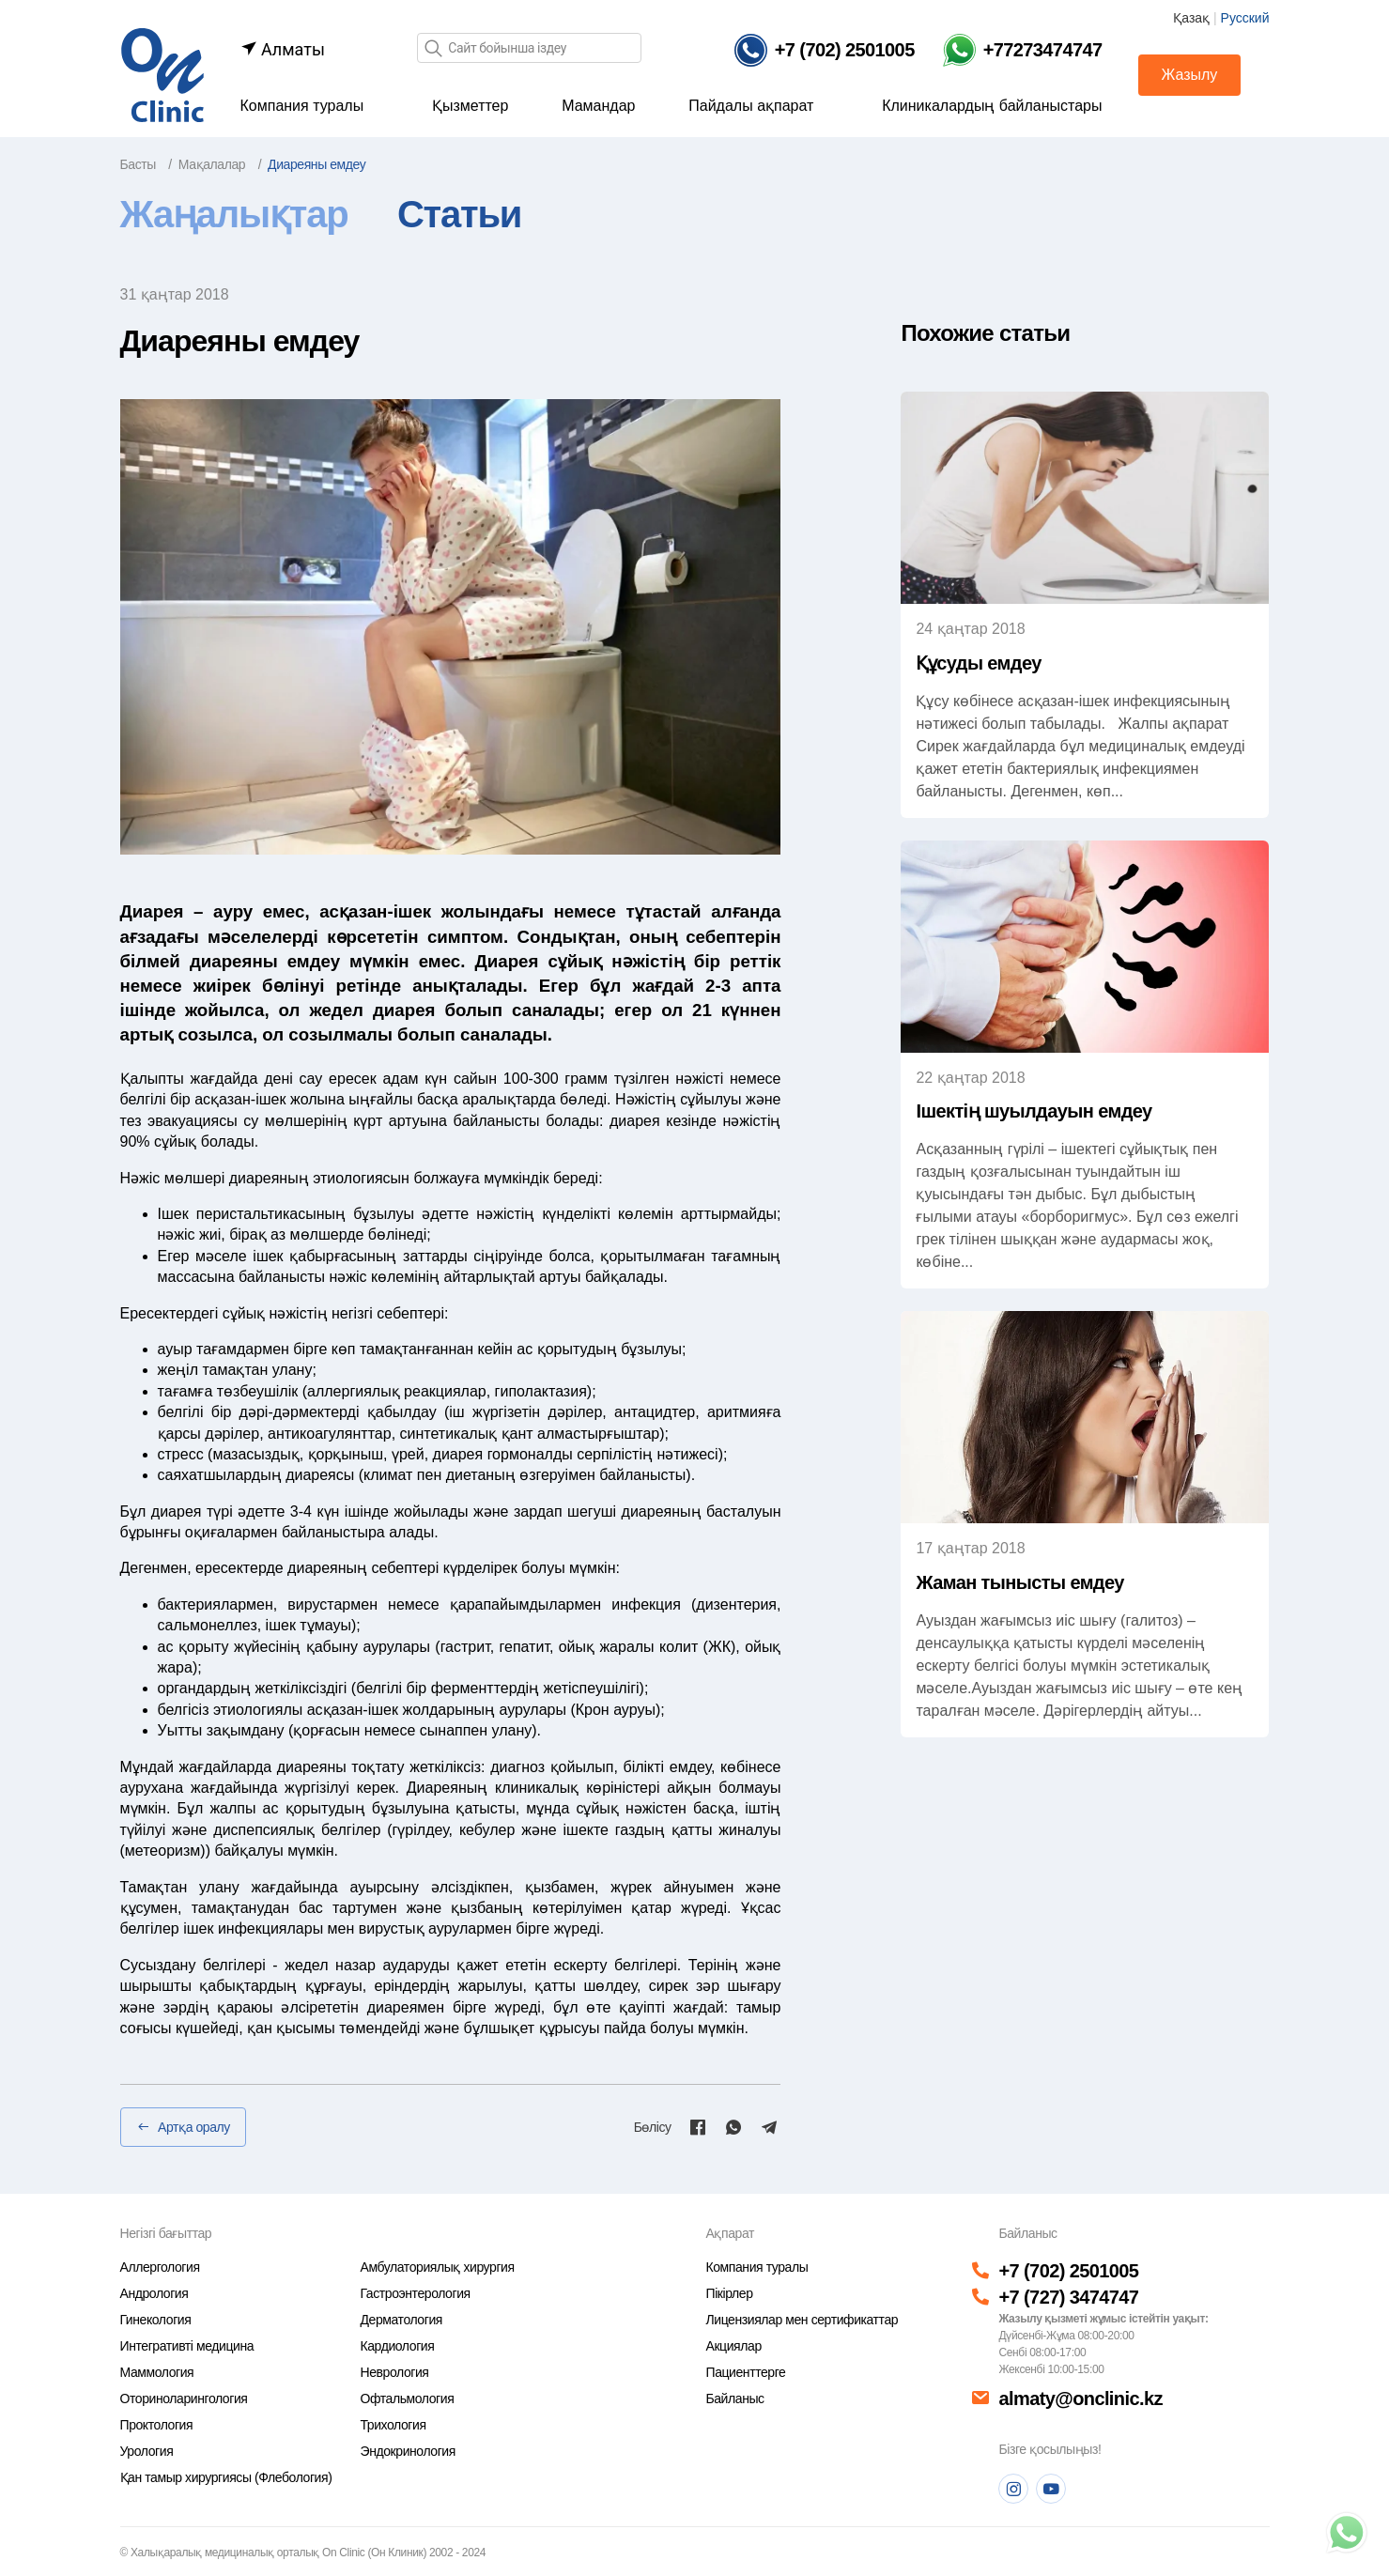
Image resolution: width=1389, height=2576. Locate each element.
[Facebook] (698, 2127)
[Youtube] (1051, 2488)
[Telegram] (769, 2127)
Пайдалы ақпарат (750, 106)
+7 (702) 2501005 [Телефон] (1068, 2270)
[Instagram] (1013, 2488)
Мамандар (598, 106)
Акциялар (733, 2345)
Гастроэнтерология (416, 2293)
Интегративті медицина (187, 2345)
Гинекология (156, 2319)
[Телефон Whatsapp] (1023, 50)
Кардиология (398, 2345)
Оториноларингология (184, 2398)
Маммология (157, 2372)
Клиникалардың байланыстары (992, 106)
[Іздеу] (433, 49)
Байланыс (734, 2398)
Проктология (156, 2424)
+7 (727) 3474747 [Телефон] (1068, 2297)
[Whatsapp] (733, 2127)
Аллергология (160, 2267)
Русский (1245, 17)
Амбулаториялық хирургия (438, 2267)
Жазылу (1190, 75)
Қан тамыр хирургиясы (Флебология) (226, 2477)
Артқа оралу (183, 2127)
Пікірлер (728, 2293)
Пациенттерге (745, 2372)
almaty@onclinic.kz (1080, 2398)
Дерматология (401, 2319)
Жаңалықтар (234, 214)
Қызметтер (470, 106)
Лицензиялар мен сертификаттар (801, 2319)
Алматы (282, 49)
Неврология (395, 2372)
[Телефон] (824, 50)
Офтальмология (408, 2398)
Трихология (393, 2424)
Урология (147, 2451)
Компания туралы (302, 106)
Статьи (459, 214)
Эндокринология (408, 2451)
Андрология (154, 2293)
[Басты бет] (162, 74)
